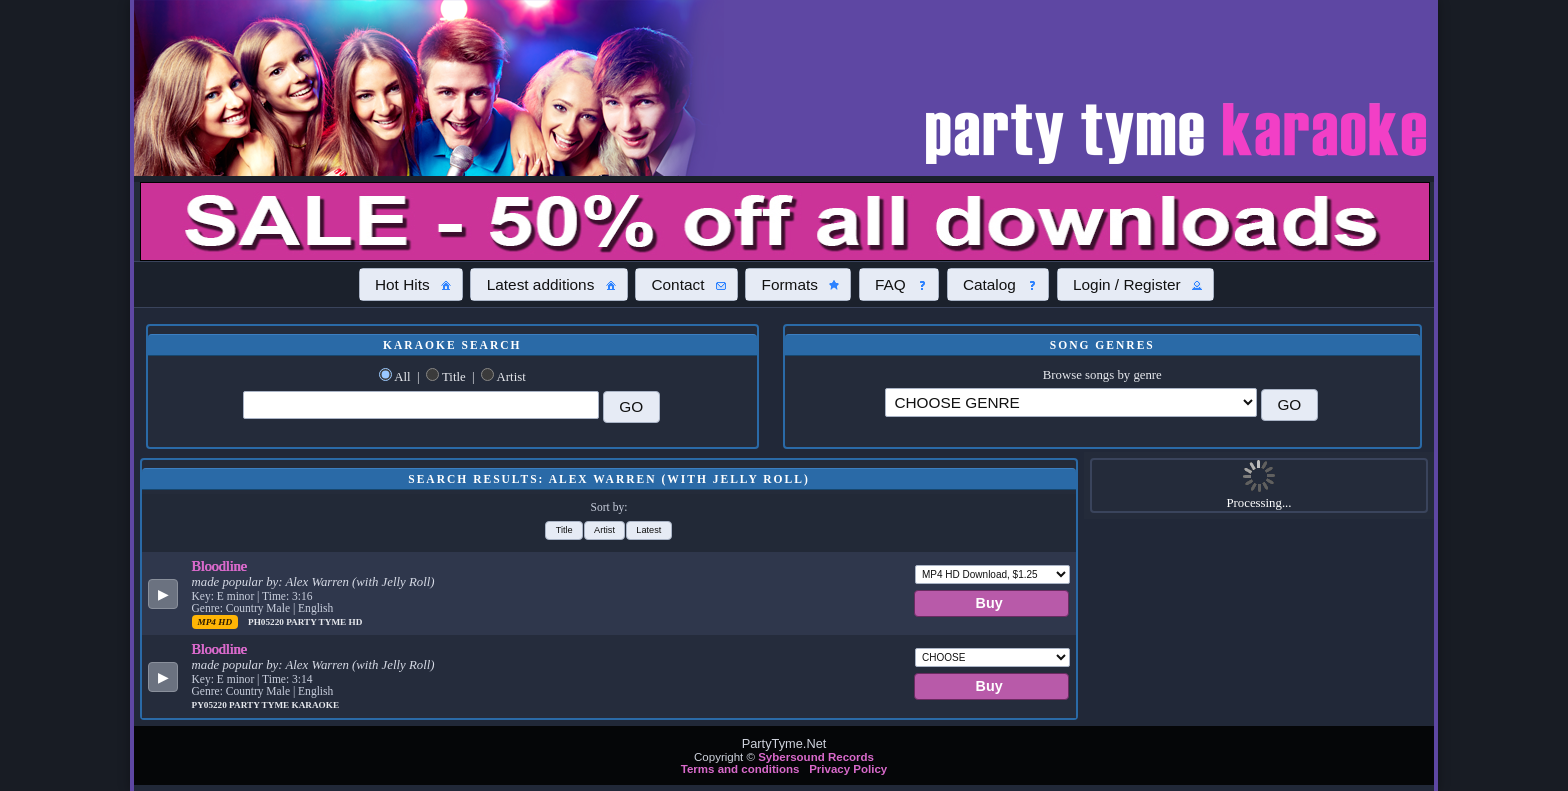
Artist (511, 377)
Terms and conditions (740, 769)
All (402, 377)
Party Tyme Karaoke (284, 705)
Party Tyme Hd (324, 622)
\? (1071, 402)
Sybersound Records (816, 757)
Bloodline (220, 566)
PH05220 (267, 622)
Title (454, 377)
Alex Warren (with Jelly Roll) (359, 582)
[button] (411, 284)
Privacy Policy (848, 769)
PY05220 (211, 705)
